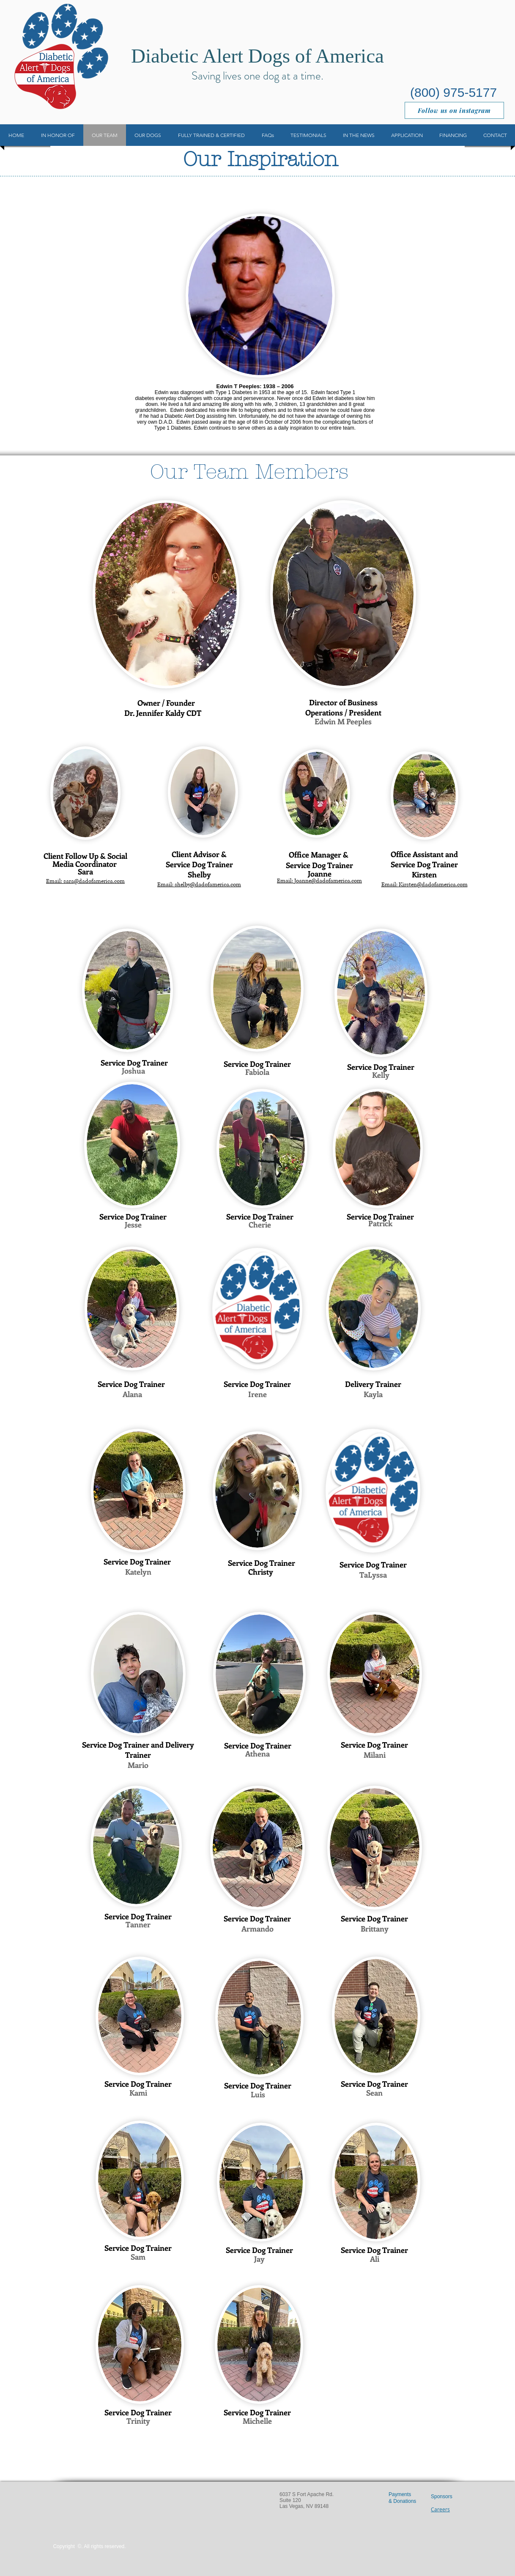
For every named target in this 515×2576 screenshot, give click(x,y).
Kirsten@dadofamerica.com (433, 884)
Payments (400, 2494)
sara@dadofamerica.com (94, 881)
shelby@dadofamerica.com (208, 884)
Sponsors (441, 2496)
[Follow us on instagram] (454, 110)
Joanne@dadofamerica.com (328, 881)
